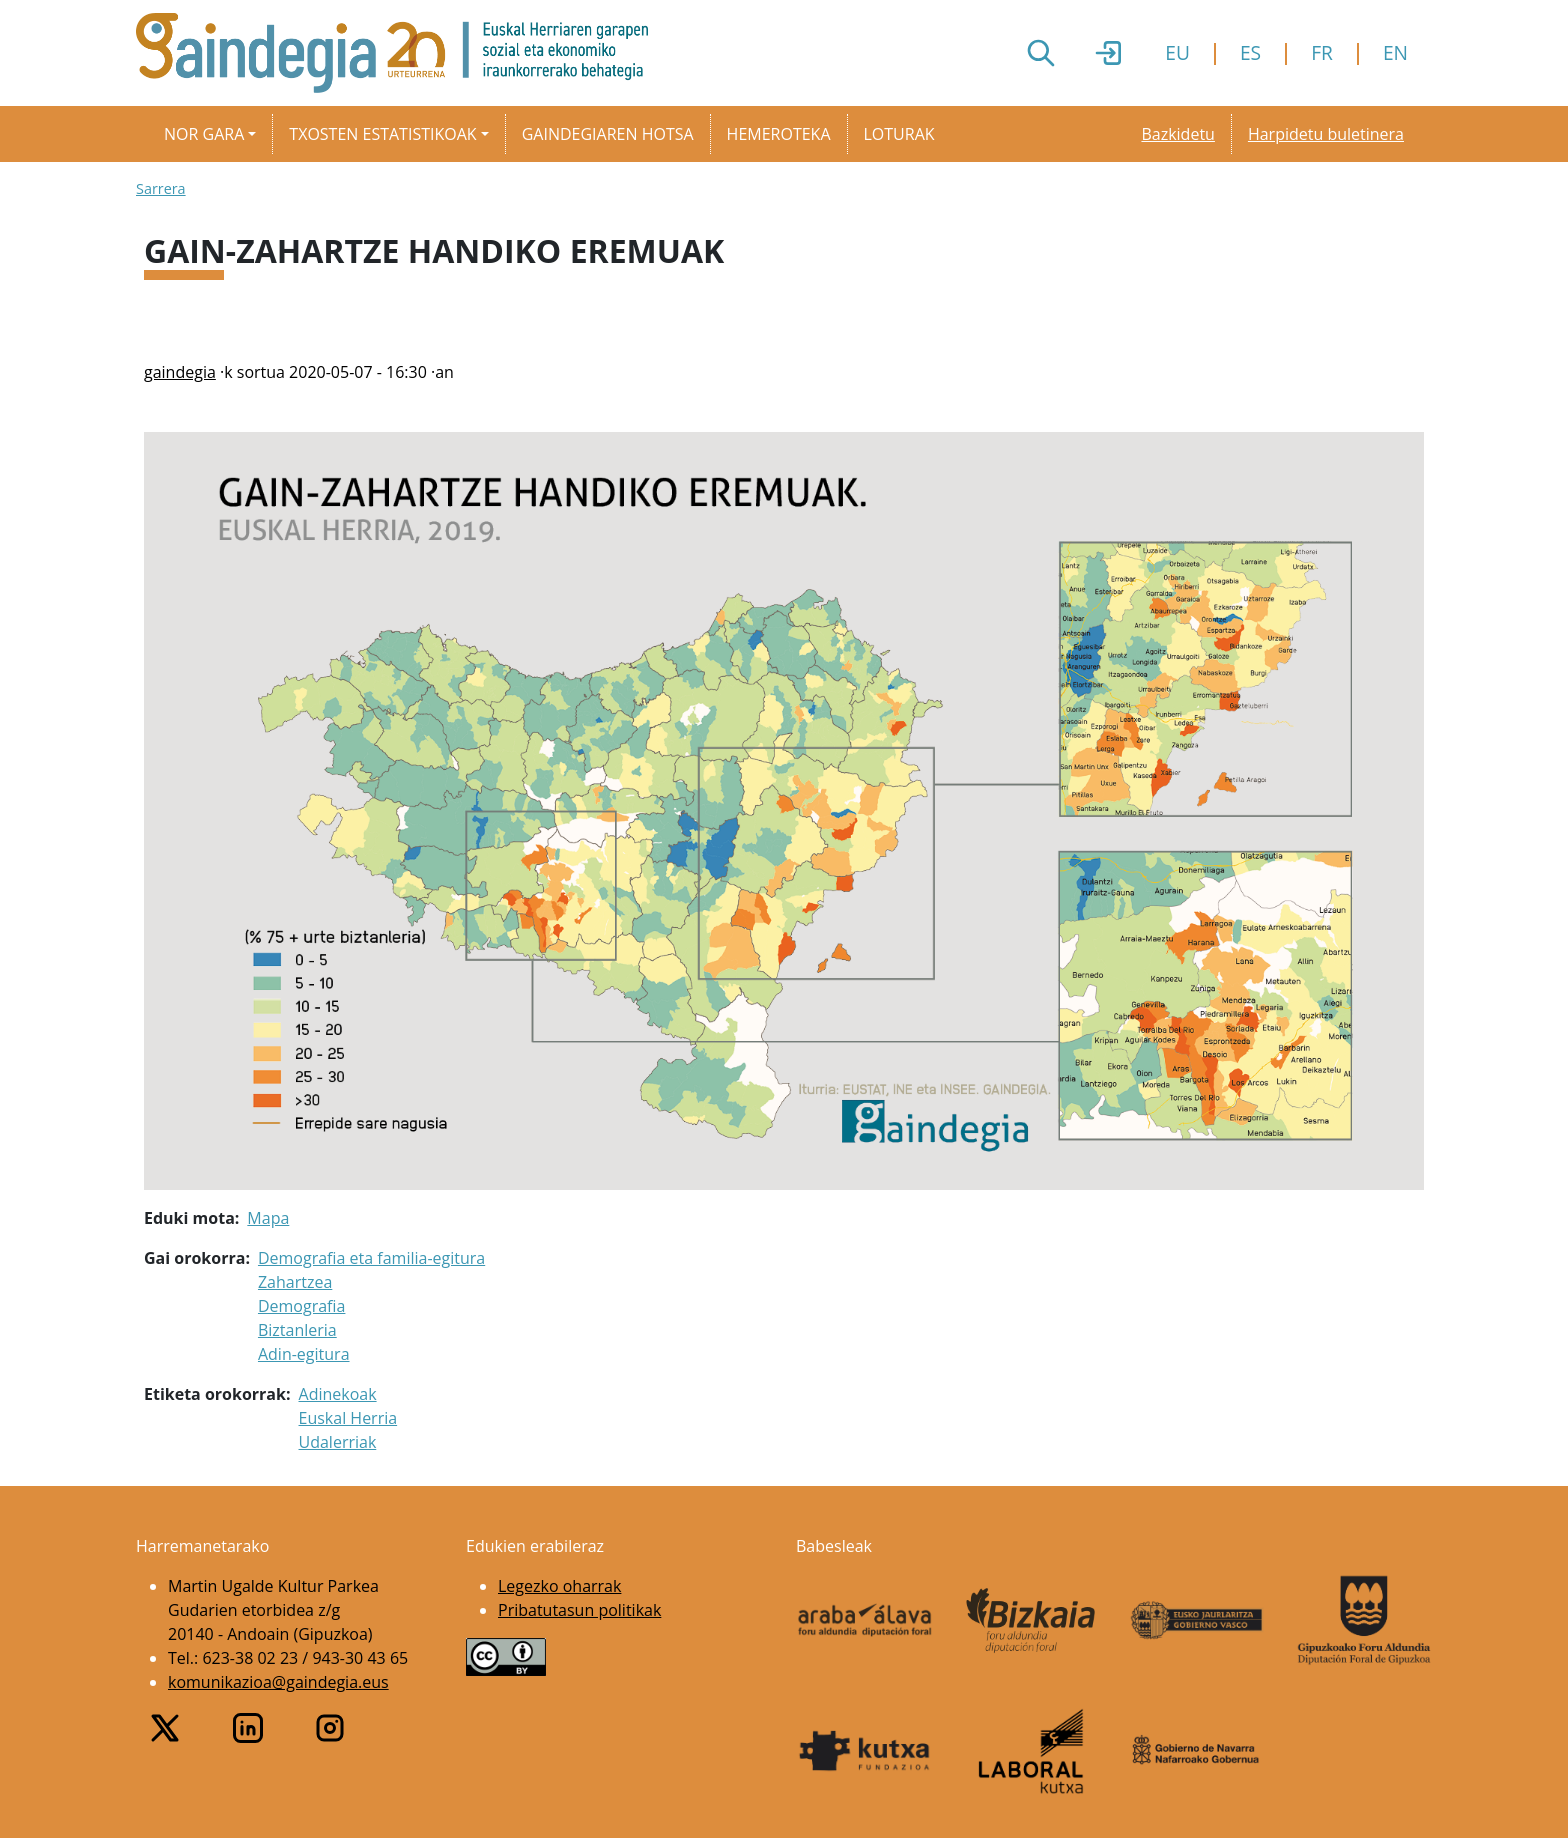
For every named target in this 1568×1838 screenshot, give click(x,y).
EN (1395, 52)
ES (1250, 52)
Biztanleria (297, 1330)
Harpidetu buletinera (1326, 134)
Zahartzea (295, 1282)
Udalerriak (338, 1442)
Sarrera (161, 188)
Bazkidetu (1177, 134)
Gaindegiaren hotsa (608, 134)
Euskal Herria (348, 1418)
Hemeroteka (779, 134)
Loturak (899, 134)
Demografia (301, 1306)
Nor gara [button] (204, 134)
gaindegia (180, 372)
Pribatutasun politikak (579, 1610)
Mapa (268, 1218)
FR (1322, 52)
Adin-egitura (304, 1354)
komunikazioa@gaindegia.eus (278, 1682)
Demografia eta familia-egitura (371, 1258)
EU (1177, 52)
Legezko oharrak (559, 1586)
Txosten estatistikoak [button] (382, 134)
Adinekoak (338, 1394)
